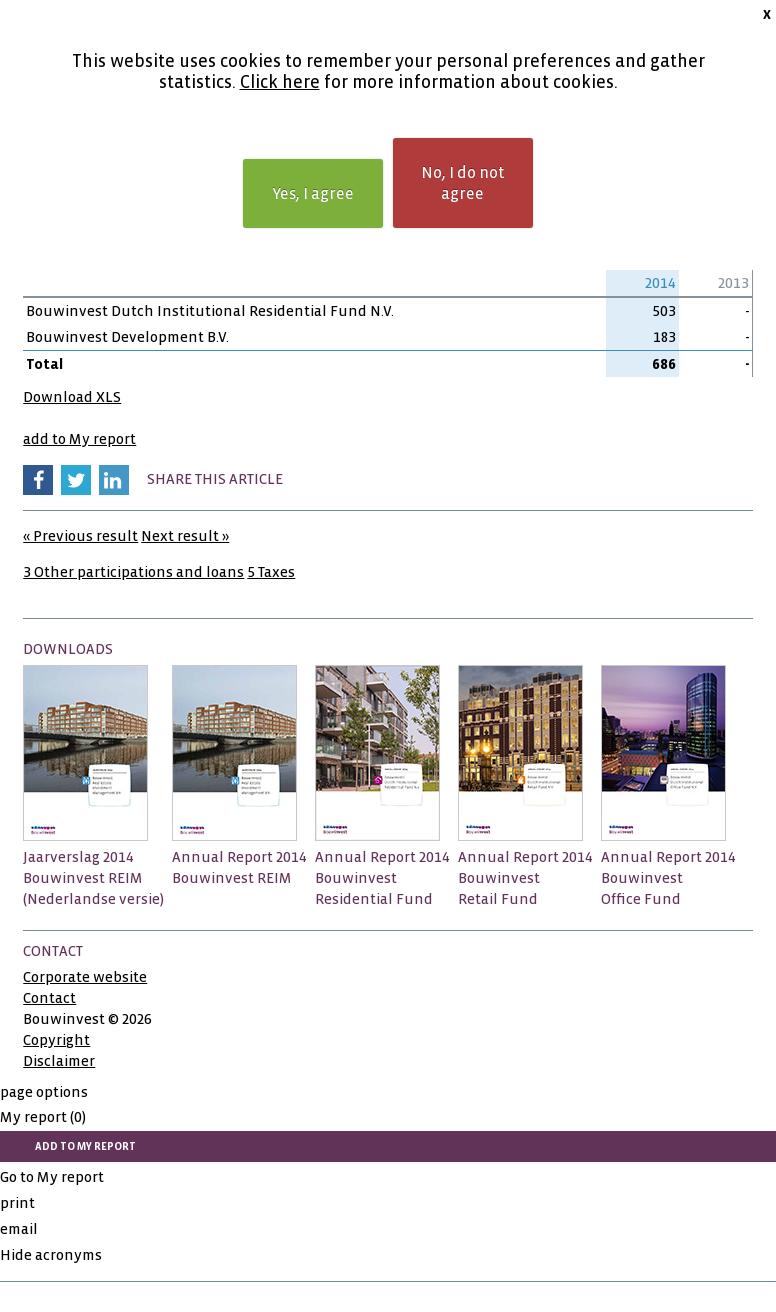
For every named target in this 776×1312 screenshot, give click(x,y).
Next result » (185, 536)
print (17, 1203)
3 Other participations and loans (133, 572)
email (19, 1229)
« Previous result (80, 536)
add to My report (79, 439)
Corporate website (85, 977)
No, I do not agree (463, 183)
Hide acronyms (51, 1255)
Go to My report (52, 1177)
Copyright (56, 1040)
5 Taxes (271, 572)
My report (43, 1117)
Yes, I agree (313, 193)
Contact (49, 998)
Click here (280, 82)
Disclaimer (59, 1061)
